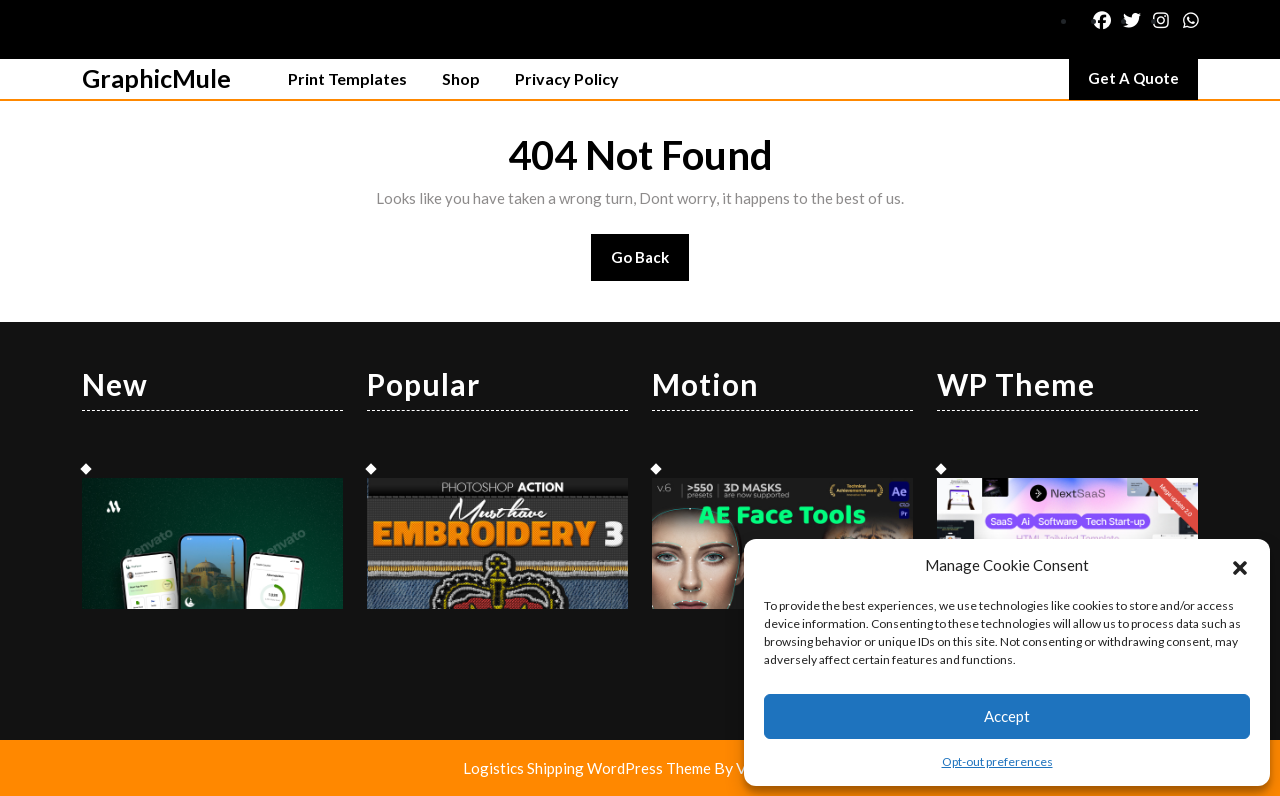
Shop (461, 78)
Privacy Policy (567, 78)
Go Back (650, 263)
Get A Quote (1143, 83)
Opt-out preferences (997, 761)
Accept (1007, 716)
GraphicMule (156, 78)
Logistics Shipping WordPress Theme (588, 768)
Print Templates (347, 78)
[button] (1240, 565)
